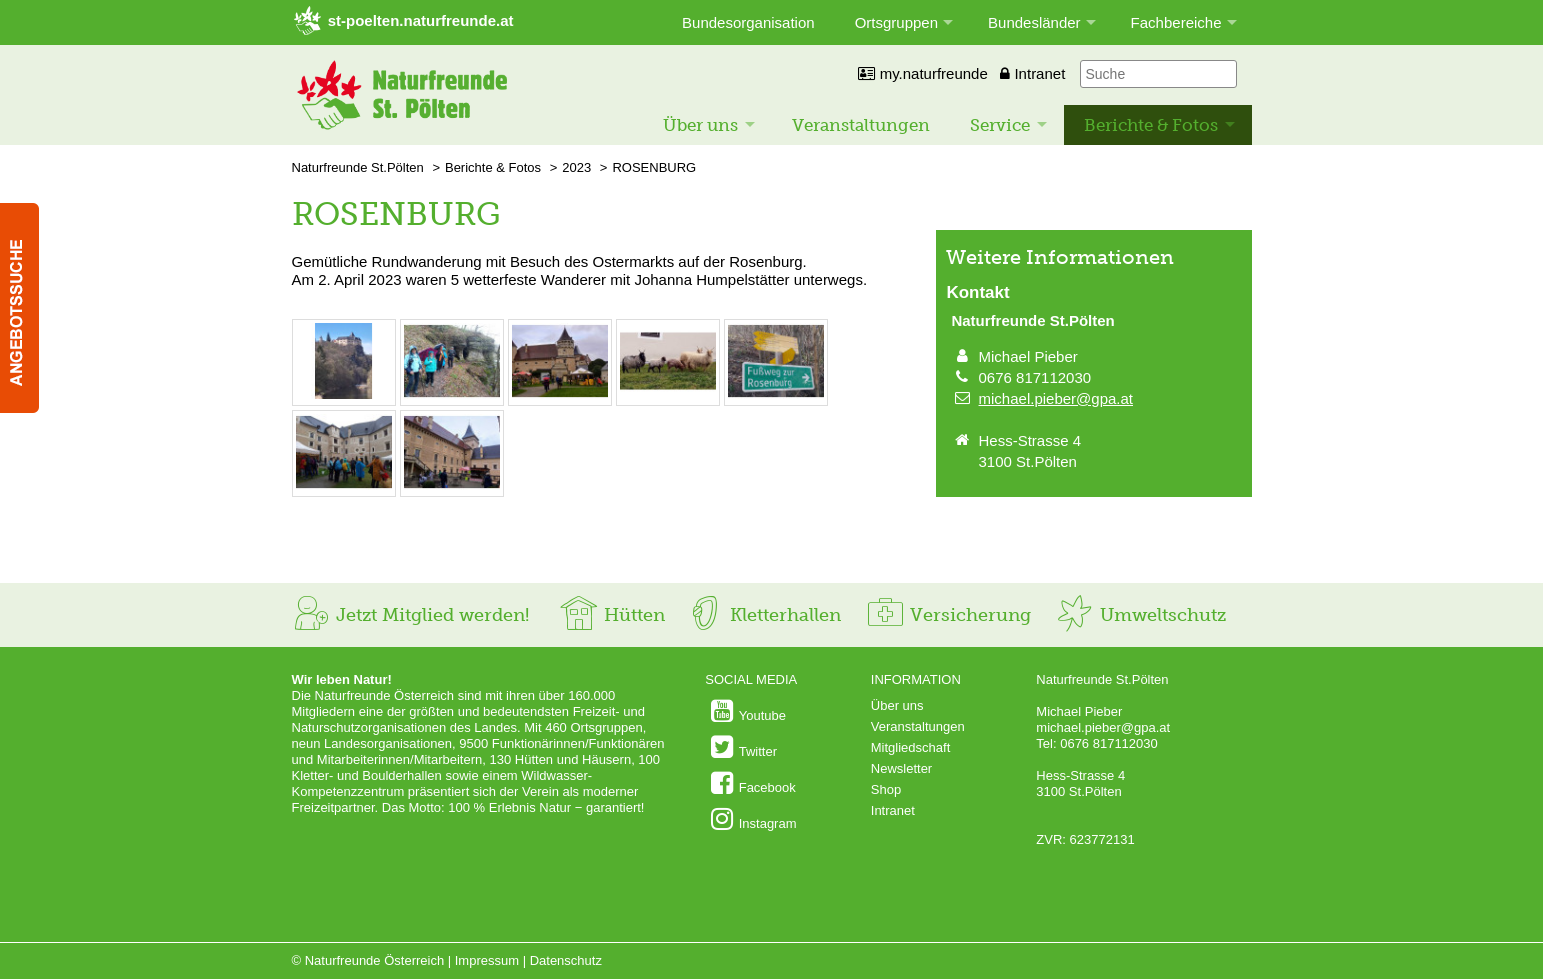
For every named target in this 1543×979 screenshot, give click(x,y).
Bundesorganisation (748, 22)
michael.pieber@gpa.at (1056, 398)
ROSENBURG (654, 167)
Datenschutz (566, 960)
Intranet (1032, 73)
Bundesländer (1034, 22)
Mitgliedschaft (910, 747)
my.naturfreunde (922, 73)
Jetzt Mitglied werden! (410, 615)
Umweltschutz (1140, 615)
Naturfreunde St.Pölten (358, 167)
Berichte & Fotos (1151, 125)
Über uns (700, 125)
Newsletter (901, 768)
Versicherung (948, 615)
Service (1000, 125)
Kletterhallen (763, 615)
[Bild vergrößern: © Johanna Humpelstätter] (344, 394)
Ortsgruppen (896, 22)
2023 (576, 167)
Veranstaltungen (861, 125)
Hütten (612, 615)
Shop (886, 789)
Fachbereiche (1176, 22)
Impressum (487, 960)
